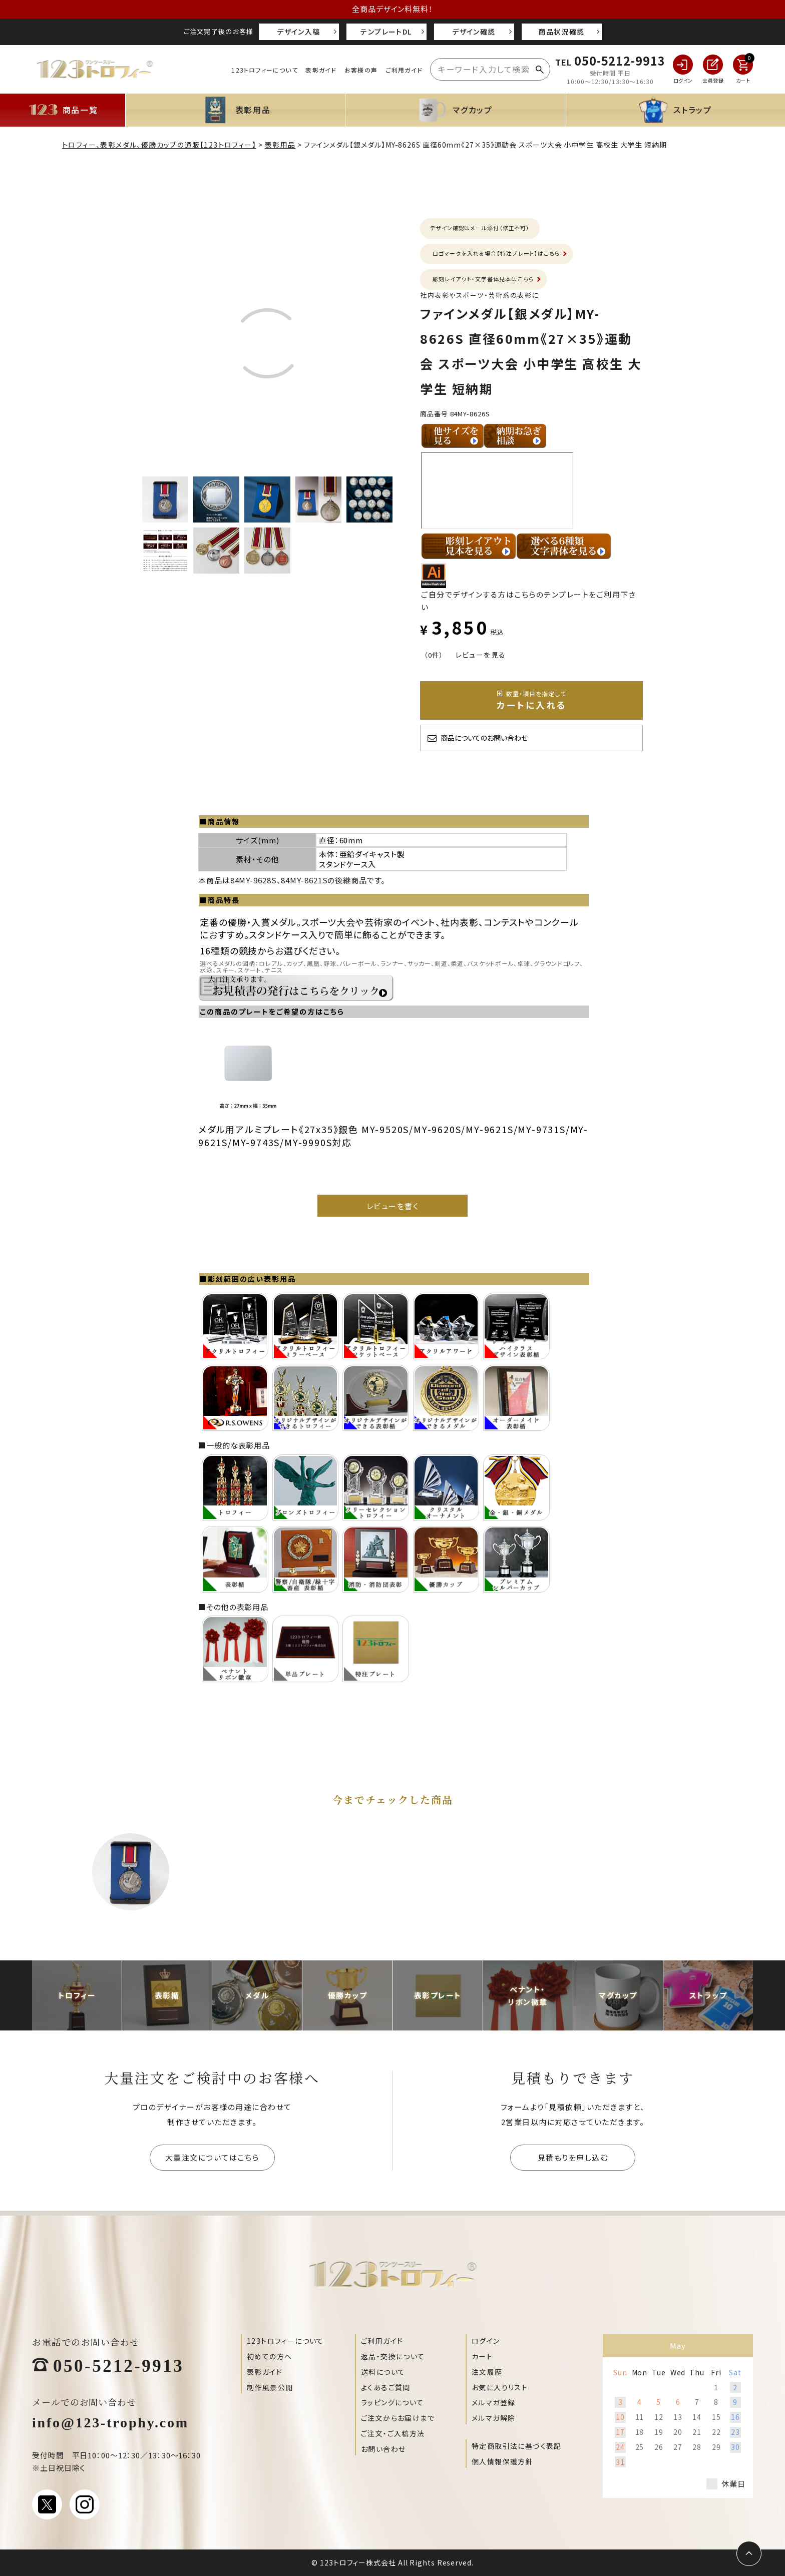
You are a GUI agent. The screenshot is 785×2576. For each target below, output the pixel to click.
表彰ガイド (320, 70)
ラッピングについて (392, 2402)
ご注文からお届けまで (398, 2418)
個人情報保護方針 (502, 2461)
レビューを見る (481, 655)
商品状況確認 (561, 32)
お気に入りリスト (500, 2387)
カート (482, 2356)
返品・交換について (393, 2356)
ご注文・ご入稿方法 (393, 2433)
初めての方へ (269, 2356)
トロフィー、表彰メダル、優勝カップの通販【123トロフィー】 (159, 145)
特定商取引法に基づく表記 (517, 2446)
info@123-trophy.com (110, 2421)
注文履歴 (487, 2372)
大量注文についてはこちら (212, 2157)
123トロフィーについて (264, 70)
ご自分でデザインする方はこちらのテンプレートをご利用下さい (528, 594)
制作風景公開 (270, 2387)
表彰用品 (280, 145)
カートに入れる (532, 700)
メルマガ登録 (493, 2402)
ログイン (486, 2341)
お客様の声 (360, 70)
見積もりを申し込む (573, 2157)
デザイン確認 (473, 32)
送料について (383, 2372)
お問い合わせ (383, 2449)
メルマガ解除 (493, 2418)
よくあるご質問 (386, 2387)
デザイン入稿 (298, 32)
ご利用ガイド (404, 70)
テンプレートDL (386, 32)
